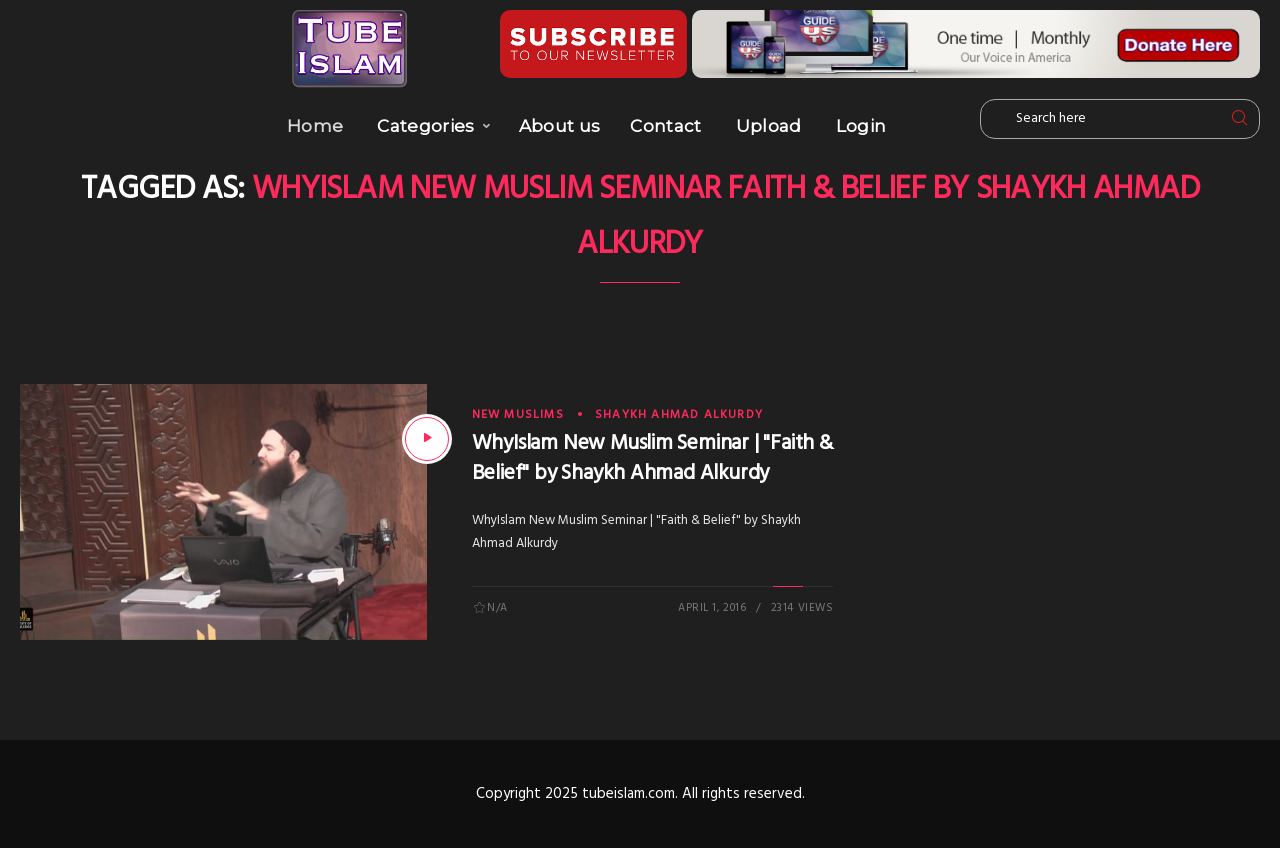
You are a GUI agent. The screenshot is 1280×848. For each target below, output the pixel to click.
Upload (769, 126)
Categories (425, 126)
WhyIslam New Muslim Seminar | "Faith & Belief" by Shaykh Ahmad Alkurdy (652, 458)
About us (560, 126)
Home (315, 126)
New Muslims (518, 415)
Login (861, 126)
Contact (665, 126)
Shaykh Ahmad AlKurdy (679, 415)
